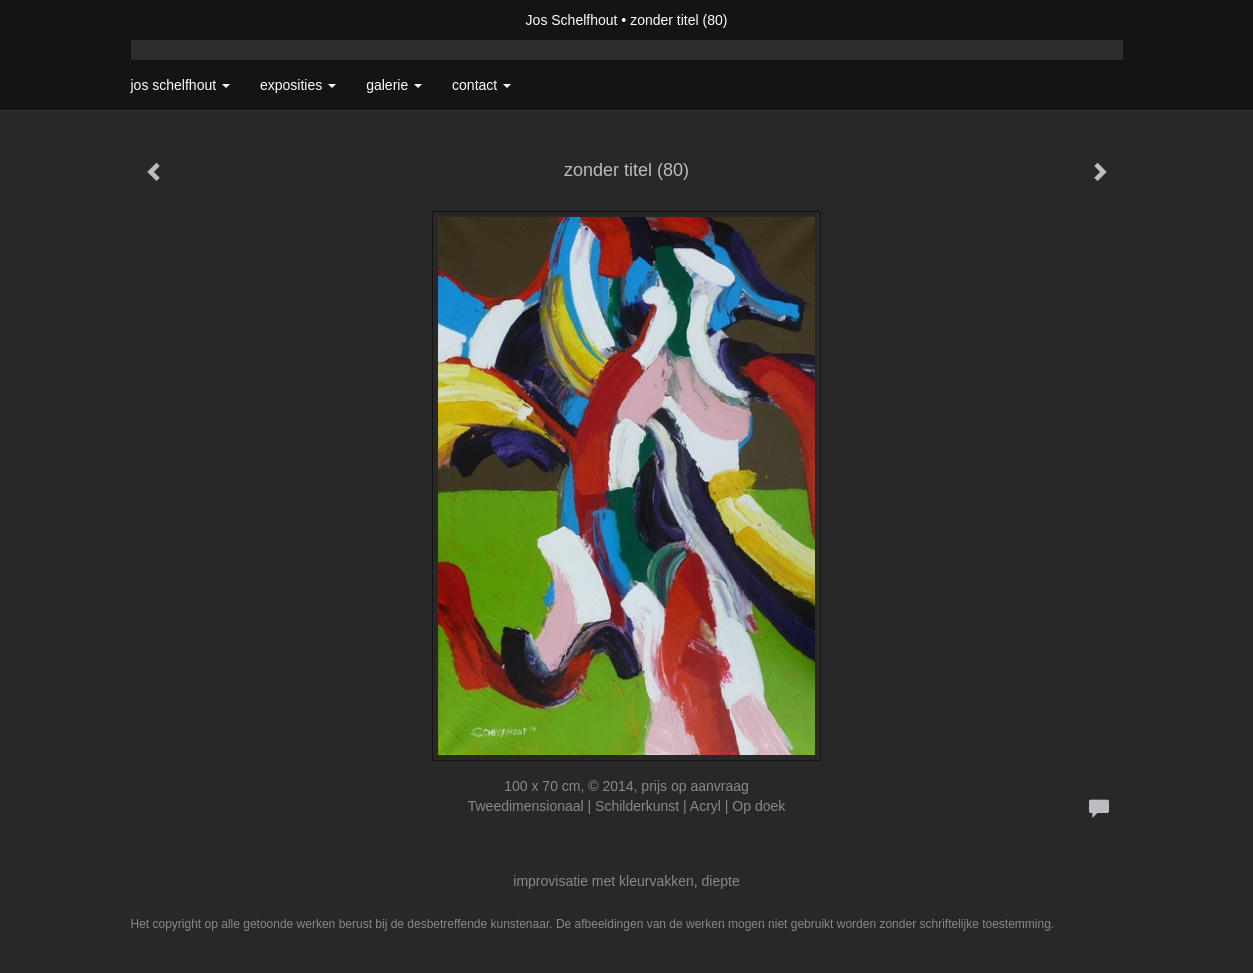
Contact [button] (481, 85)
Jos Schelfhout (572, 20)
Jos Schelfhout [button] (181, 85)
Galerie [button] (394, 85)
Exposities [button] (298, 85)
